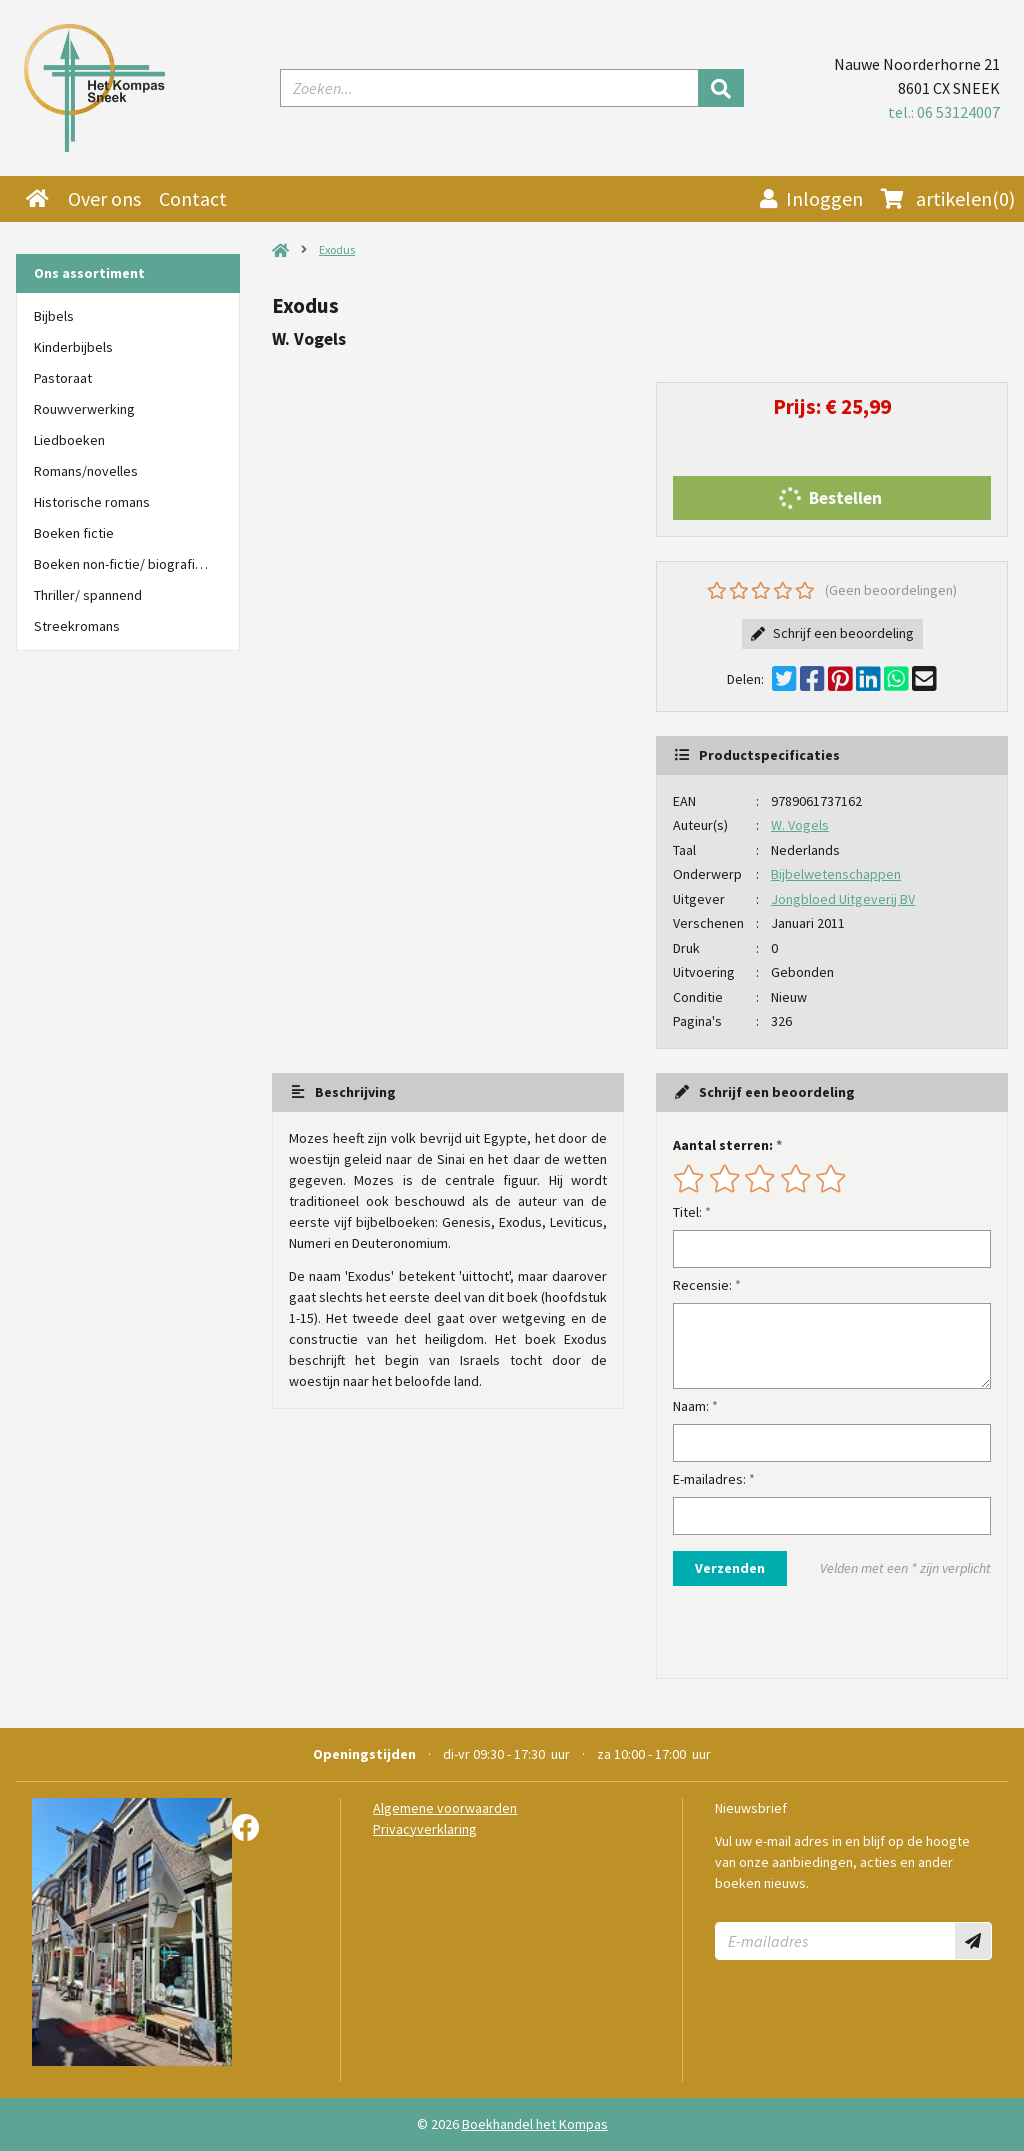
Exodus (337, 249)
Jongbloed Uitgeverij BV (843, 899)
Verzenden (730, 1568)
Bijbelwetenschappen (836, 874)
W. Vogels (800, 825)
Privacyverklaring (425, 1829)
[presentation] (801, 1632)
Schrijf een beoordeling (832, 633)
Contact (193, 198)
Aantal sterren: (723, 1145)
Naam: (691, 1406)
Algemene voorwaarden (445, 1808)
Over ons (104, 198)
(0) (948, 199)
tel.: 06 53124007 (944, 112)
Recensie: (702, 1285)
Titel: (687, 1212)
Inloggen (811, 198)
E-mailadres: (709, 1479)
